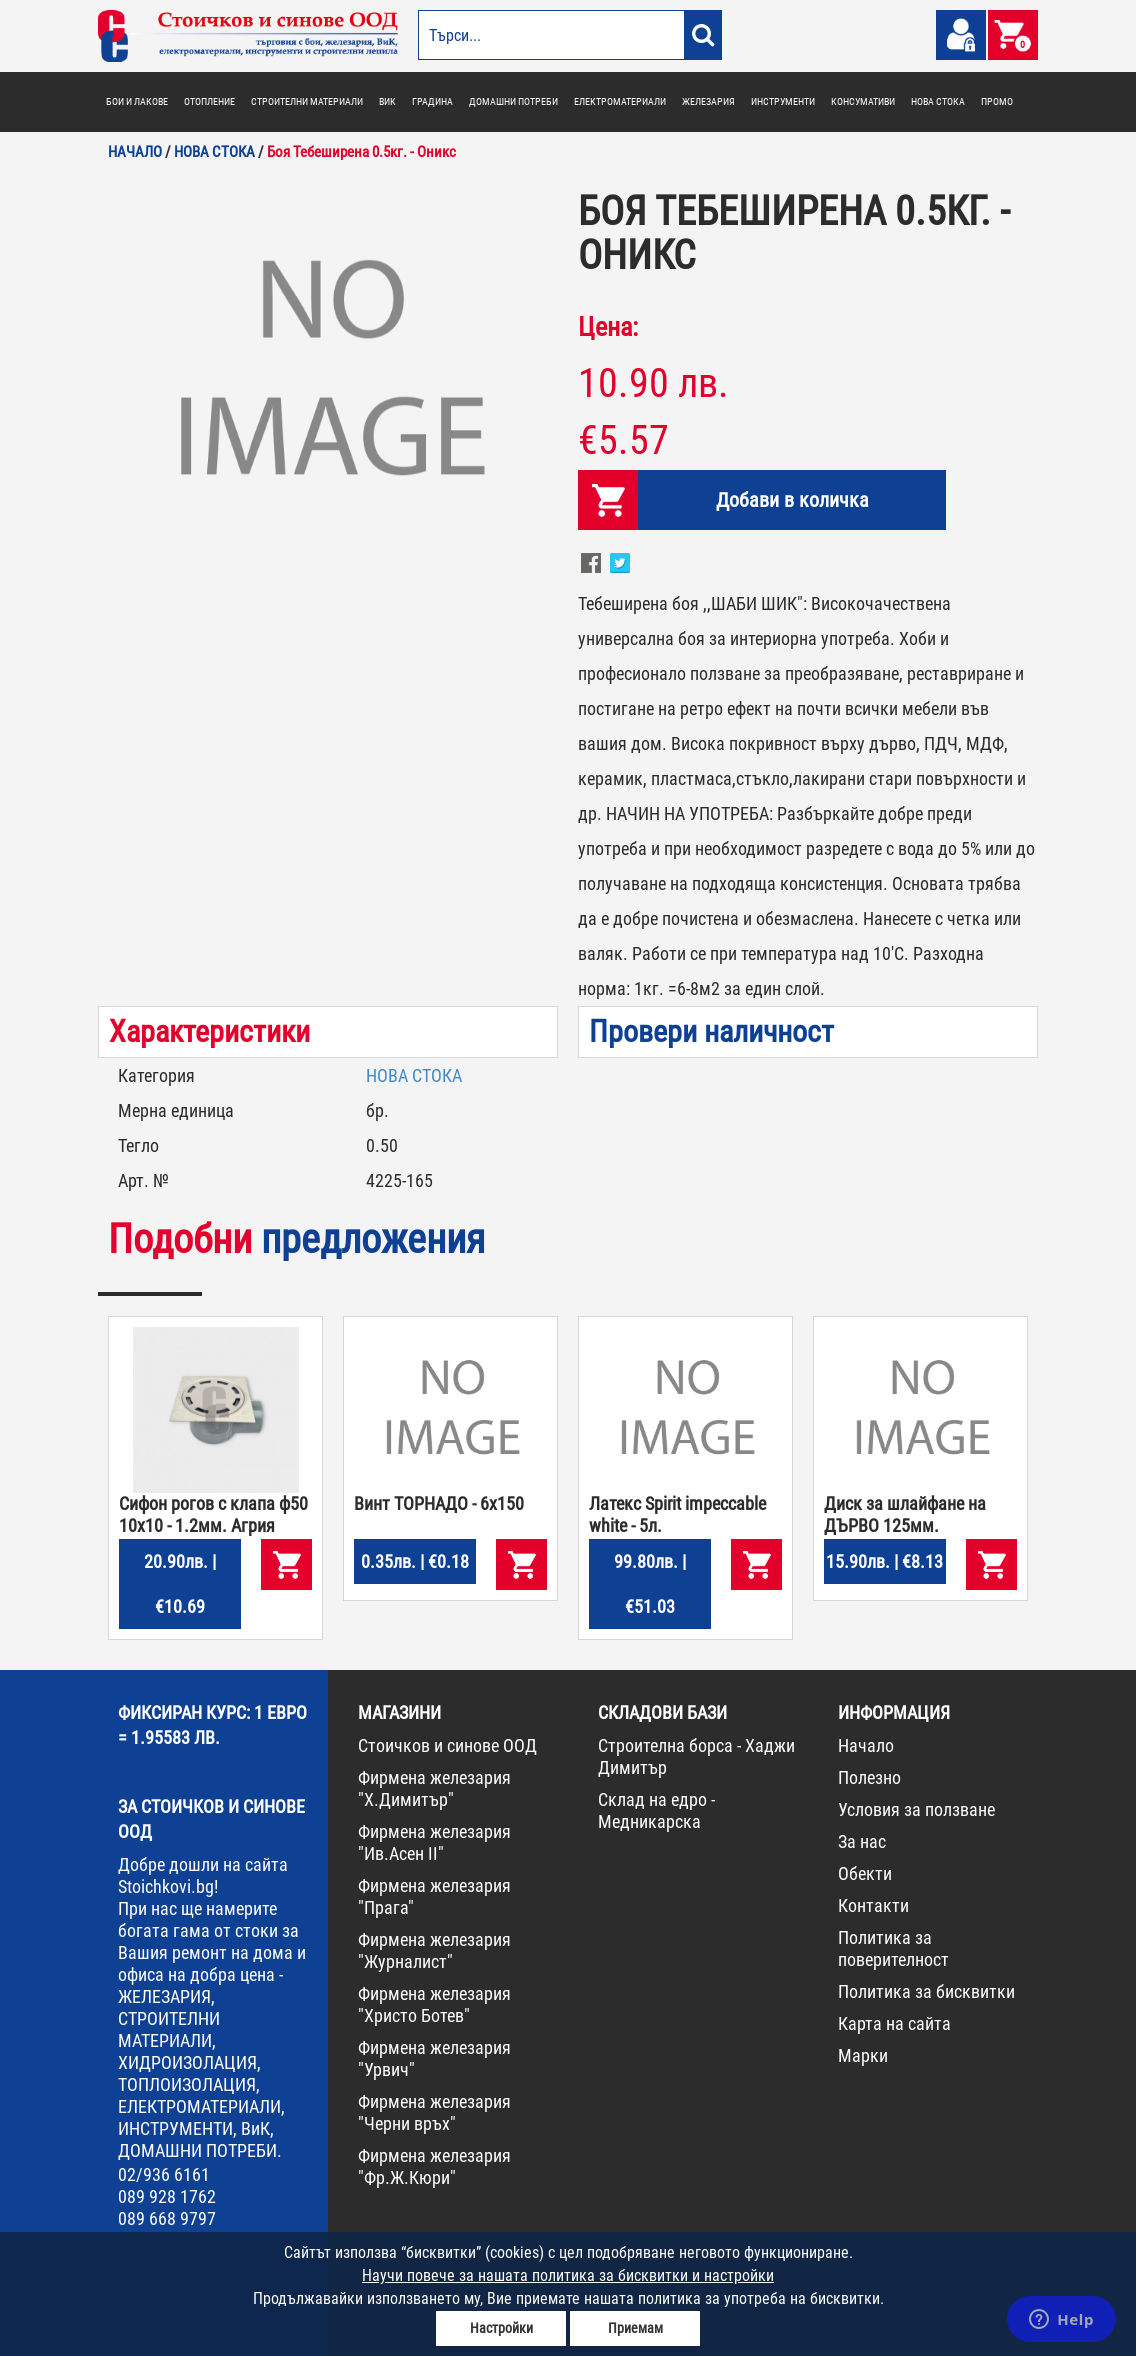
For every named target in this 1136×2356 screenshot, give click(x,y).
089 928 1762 (167, 2196)
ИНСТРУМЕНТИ (783, 101)
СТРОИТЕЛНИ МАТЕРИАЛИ (307, 101)
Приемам (635, 2328)
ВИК (387, 101)
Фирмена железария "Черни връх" (434, 2112)
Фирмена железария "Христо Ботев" (434, 2004)
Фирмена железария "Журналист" (434, 1950)
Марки (863, 2055)
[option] (328, 374)
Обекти (865, 1873)
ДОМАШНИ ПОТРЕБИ (513, 101)
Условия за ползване (916, 1809)
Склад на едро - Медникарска (656, 1810)
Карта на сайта (894, 2023)
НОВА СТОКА (938, 101)
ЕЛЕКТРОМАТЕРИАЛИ (620, 101)
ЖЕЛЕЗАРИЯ (708, 101)
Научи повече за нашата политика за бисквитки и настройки (568, 2275)
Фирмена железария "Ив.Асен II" (434, 1842)
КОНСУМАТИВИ (863, 101)
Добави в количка (792, 500)
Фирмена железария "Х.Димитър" (434, 1788)
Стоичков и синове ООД (447, 1745)
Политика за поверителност (893, 1948)
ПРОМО (997, 101)
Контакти (873, 1905)
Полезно (869, 1777)
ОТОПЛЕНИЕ (209, 101)
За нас (862, 1841)
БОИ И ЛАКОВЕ (137, 101)
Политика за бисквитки (926, 1991)
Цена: (608, 327)
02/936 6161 (164, 2174)
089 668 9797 (167, 2218)
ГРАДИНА (432, 101)
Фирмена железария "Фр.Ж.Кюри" (434, 2166)
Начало (866, 1745)
